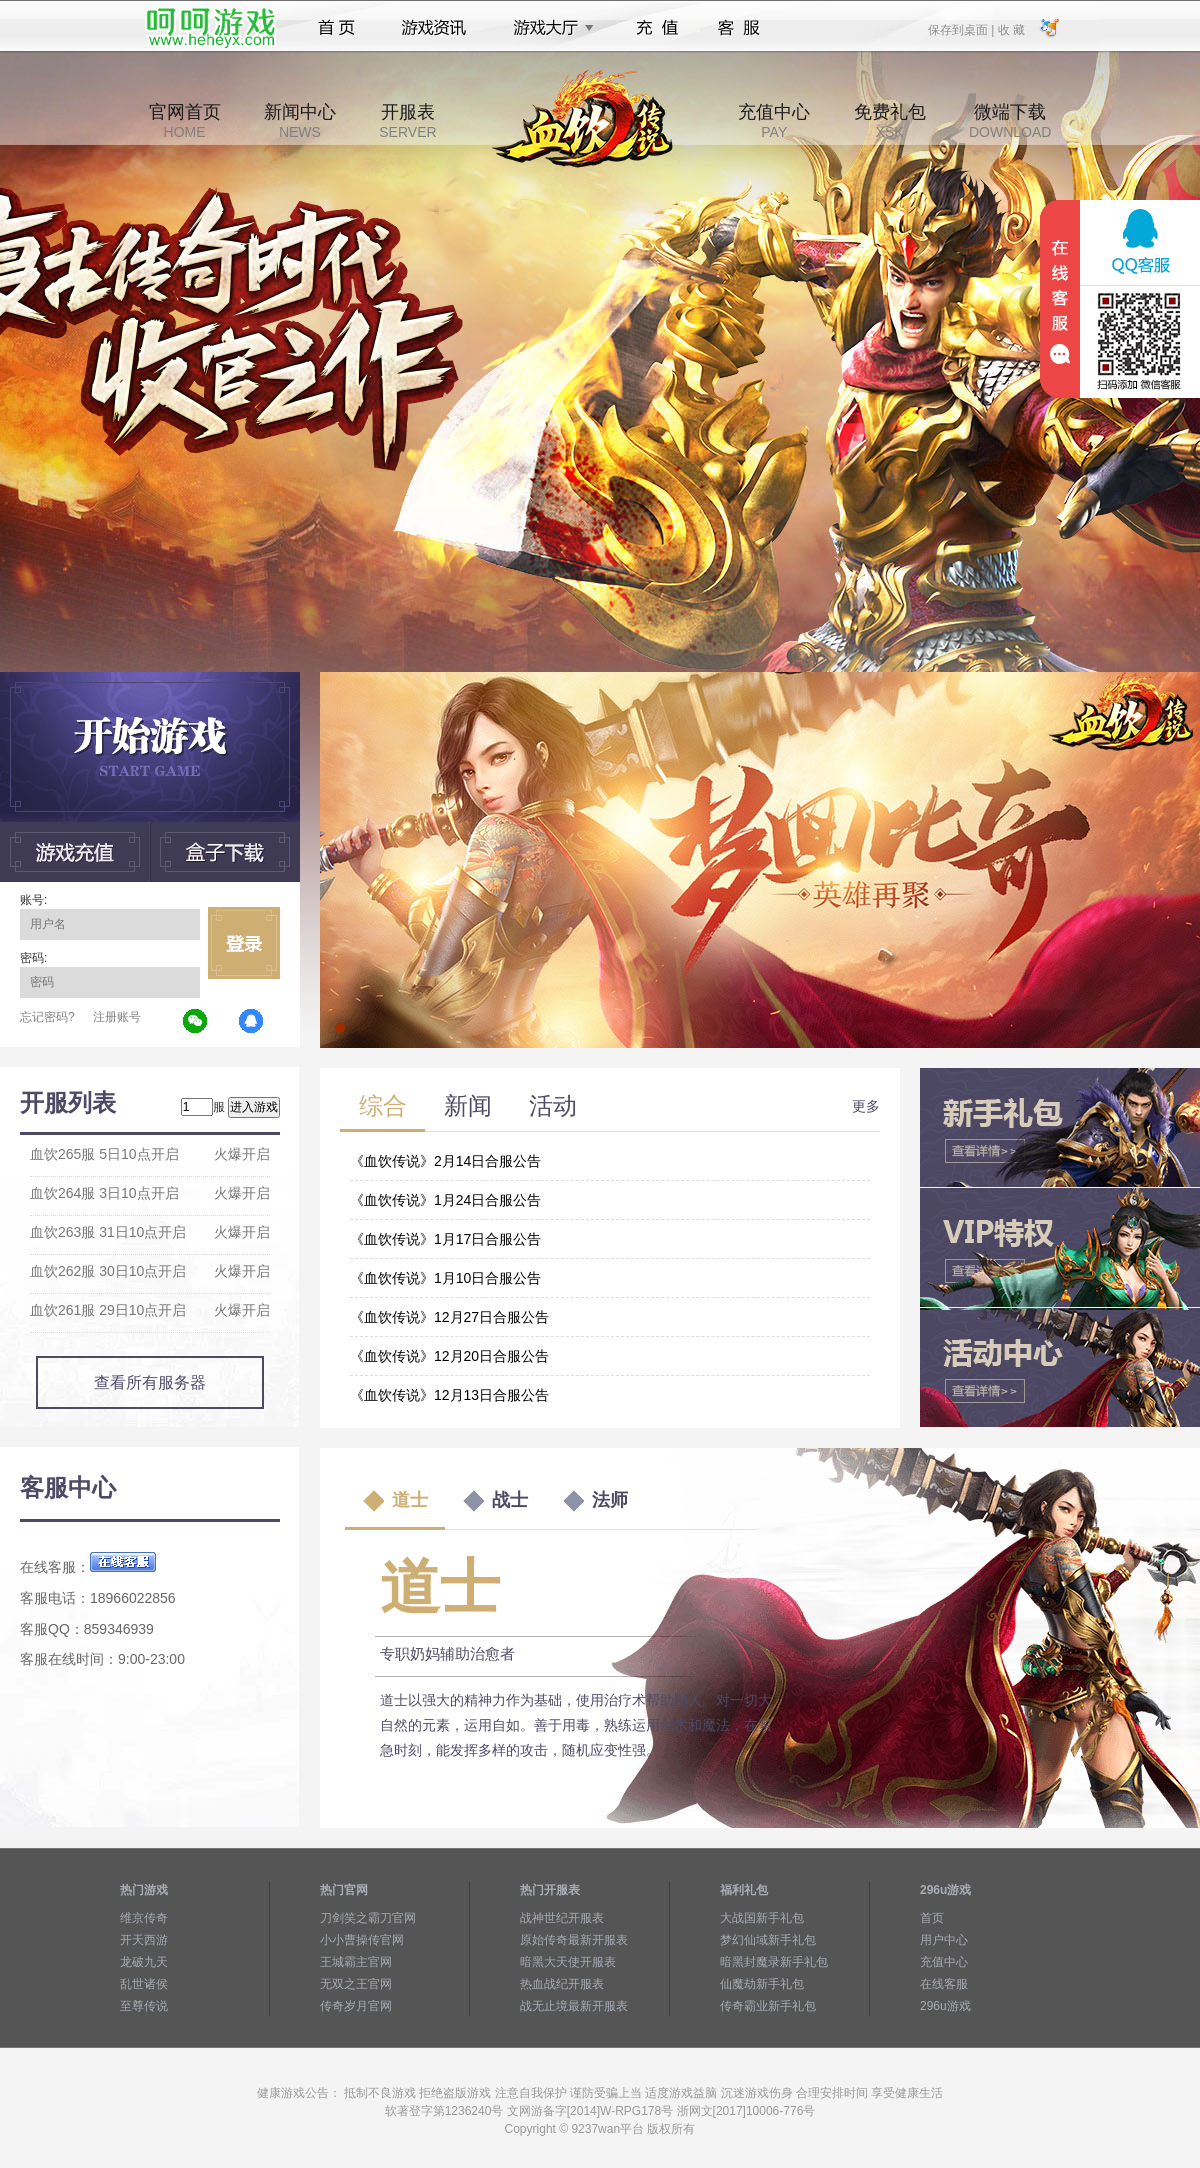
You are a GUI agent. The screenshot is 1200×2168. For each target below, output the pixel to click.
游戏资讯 (434, 28)
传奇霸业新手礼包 (768, 2006)
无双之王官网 (356, 1984)
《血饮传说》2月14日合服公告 (445, 1161)
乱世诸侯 (144, 1984)
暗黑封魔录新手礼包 (774, 1962)
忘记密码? (47, 1017)
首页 (336, 28)
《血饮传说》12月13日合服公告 (449, 1395)
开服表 (407, 121)
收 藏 (1010, 29)
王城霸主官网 (356, 1962)
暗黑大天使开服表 (568, 1962)
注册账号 (117, 1017)
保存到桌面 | (962, 29)
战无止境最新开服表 (574, 2006)
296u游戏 (945, 2006)
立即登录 (244, 943)
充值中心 (774, 121)
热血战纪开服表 (562, 1984)
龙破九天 (144, 1962)
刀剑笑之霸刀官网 (368, 1918)
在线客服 (944, 1984)
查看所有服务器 (150, 1382)
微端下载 (1010, 121)
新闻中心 (300, 121)
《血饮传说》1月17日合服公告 (445, 1239)
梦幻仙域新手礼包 (768, 1940)
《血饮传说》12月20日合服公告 (449, 1356)
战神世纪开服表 (562, 1918)
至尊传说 (144, 2006)
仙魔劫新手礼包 (762, 1984)
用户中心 (944, 1940)
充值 (656, 28)
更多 (866, 1106)
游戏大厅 (548, 28)
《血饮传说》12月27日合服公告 (449, 1317)
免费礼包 (890, 121)
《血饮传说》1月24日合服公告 (445, 1200)
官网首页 (185, 121)
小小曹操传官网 (362, 1940)
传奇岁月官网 (356, 2006)
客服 (739, 28)
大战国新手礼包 (762, 1918)
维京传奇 (144, 1918)
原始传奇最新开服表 (574, 1940)
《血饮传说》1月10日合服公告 (445, 1278)
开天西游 (144, 1940)
